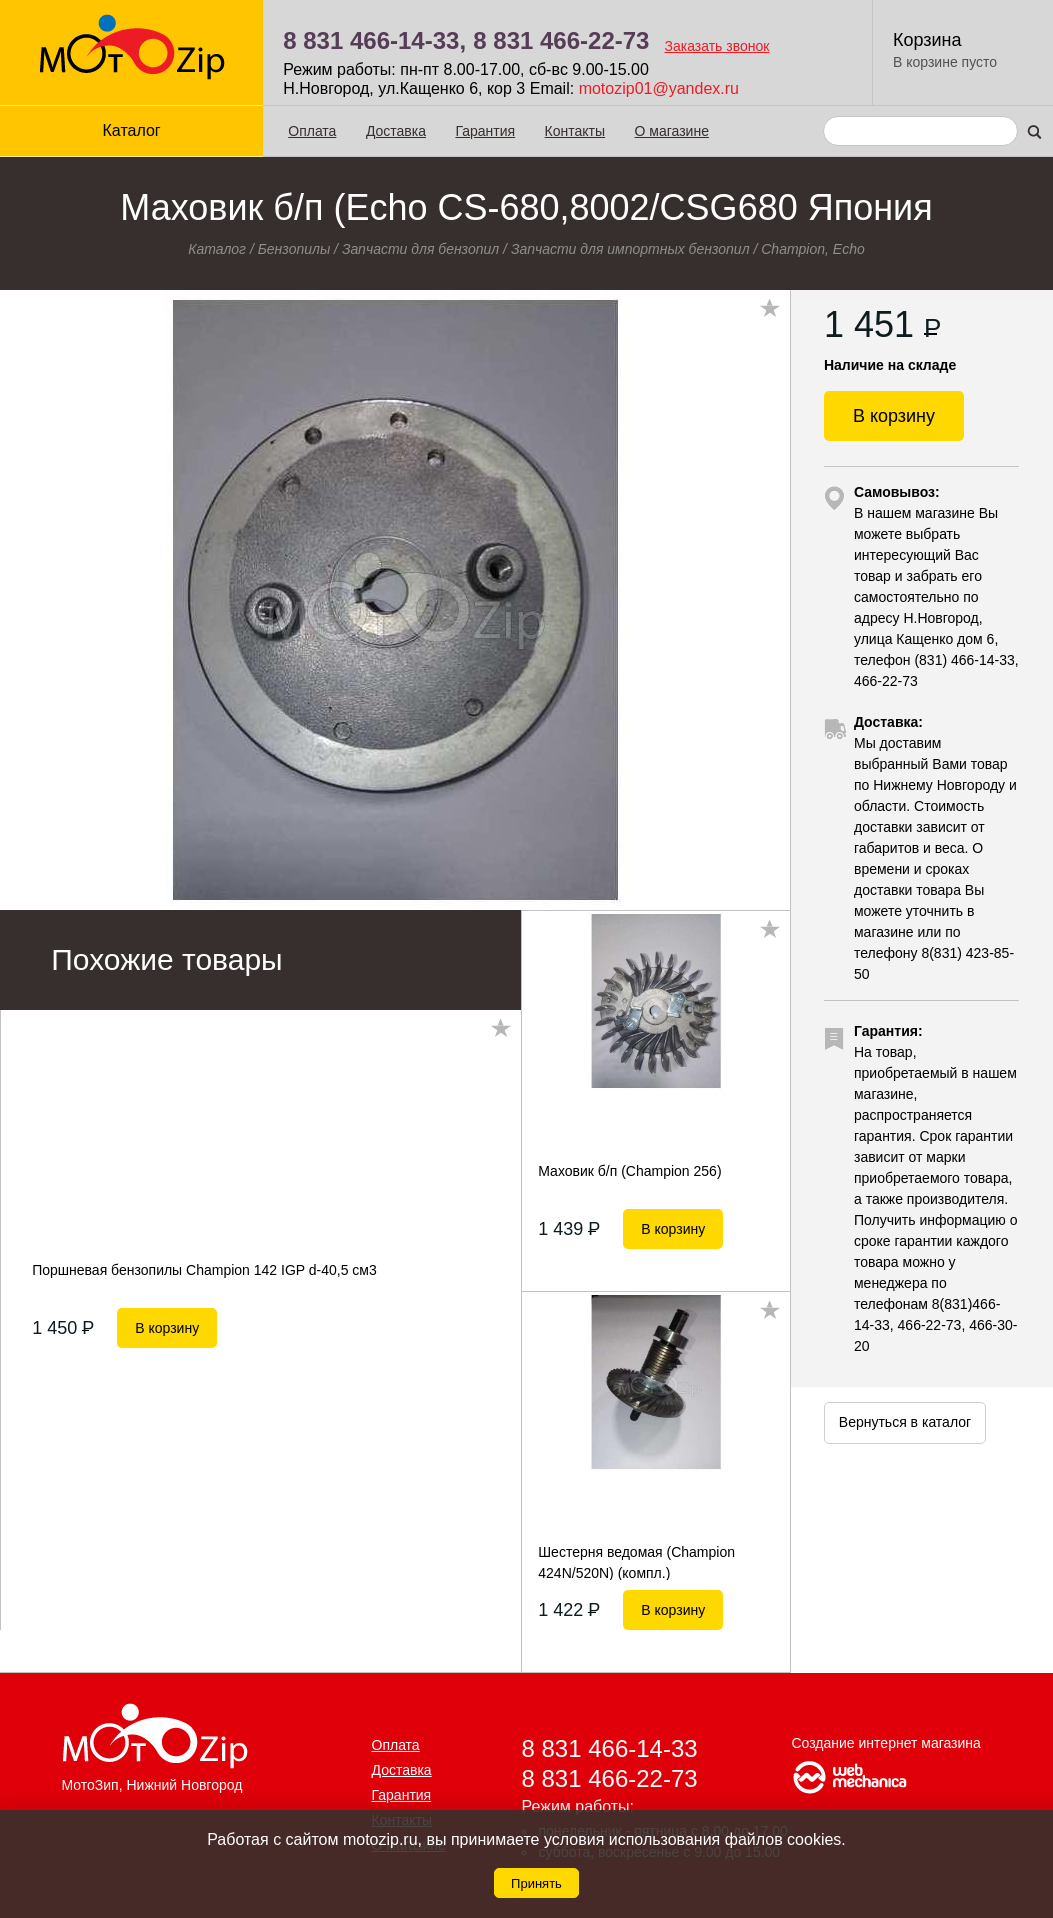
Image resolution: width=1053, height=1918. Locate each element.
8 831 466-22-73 (561, 40)
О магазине (672, 131)
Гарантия (485, 131)
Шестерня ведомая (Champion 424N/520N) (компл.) (636, 1562)
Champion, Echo (813, 249)
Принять (536, 1883)
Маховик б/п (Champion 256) (629, 1171)
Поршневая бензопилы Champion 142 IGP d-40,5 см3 (204, 1270)
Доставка (396, 131)
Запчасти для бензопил (420, 249)
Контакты (575, 131)
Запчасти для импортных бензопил (630, 249)
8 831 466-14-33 (610, 1748)
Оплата (312, 131)
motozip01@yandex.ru (659, 88)
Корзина (927, 40)
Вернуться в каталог (905, 1422)
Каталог (132, 130)
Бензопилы (294, 249)
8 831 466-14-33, (374, 40)
